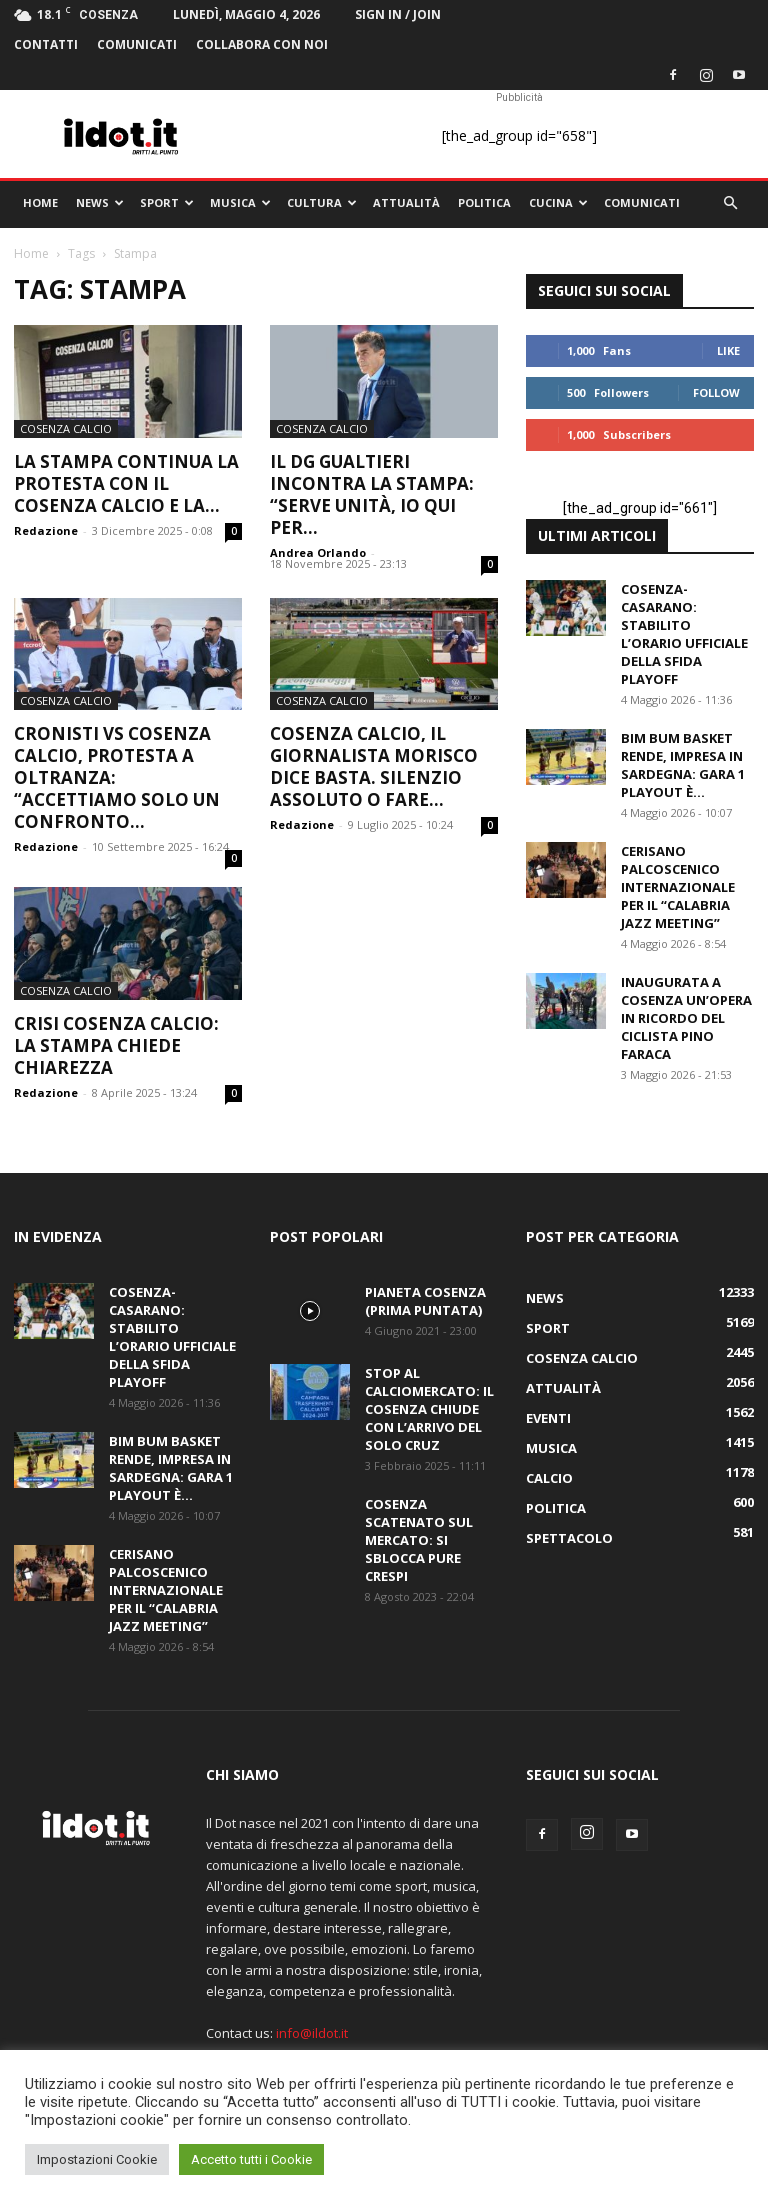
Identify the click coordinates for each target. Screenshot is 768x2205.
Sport (167, 202)
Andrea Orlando (318, 552)
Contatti (46, 44)
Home (40, 202)
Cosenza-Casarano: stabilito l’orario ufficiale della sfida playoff (684, 634)
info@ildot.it (312, 2033)
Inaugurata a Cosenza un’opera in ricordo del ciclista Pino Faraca (686, 1018)
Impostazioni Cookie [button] (97, 2159)
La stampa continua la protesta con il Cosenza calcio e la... (126, 483)
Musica (240, 202)
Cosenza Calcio (66, 428)
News (100, 202)
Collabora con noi (262, 44)
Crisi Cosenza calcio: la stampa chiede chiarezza (116, 1045)
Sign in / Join (398, 14)
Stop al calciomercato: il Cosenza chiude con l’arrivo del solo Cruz (429, 1409)
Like (728, 350)
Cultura (322, 202)
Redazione (46, 530)
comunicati (137, 44)
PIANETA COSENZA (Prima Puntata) (425, 1301)
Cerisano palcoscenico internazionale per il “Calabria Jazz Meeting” (678, 887)
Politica (484, 202)
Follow (716, 392)
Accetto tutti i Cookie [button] (251, 2159)
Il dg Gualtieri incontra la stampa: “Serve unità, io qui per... (372, 494)
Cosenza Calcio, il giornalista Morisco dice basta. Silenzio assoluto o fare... (374, 766)
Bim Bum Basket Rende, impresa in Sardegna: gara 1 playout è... (683, 765)
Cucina (558, 202)
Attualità (406, 202)
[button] (730, 203)
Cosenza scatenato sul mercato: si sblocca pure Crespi (419, 1540)
